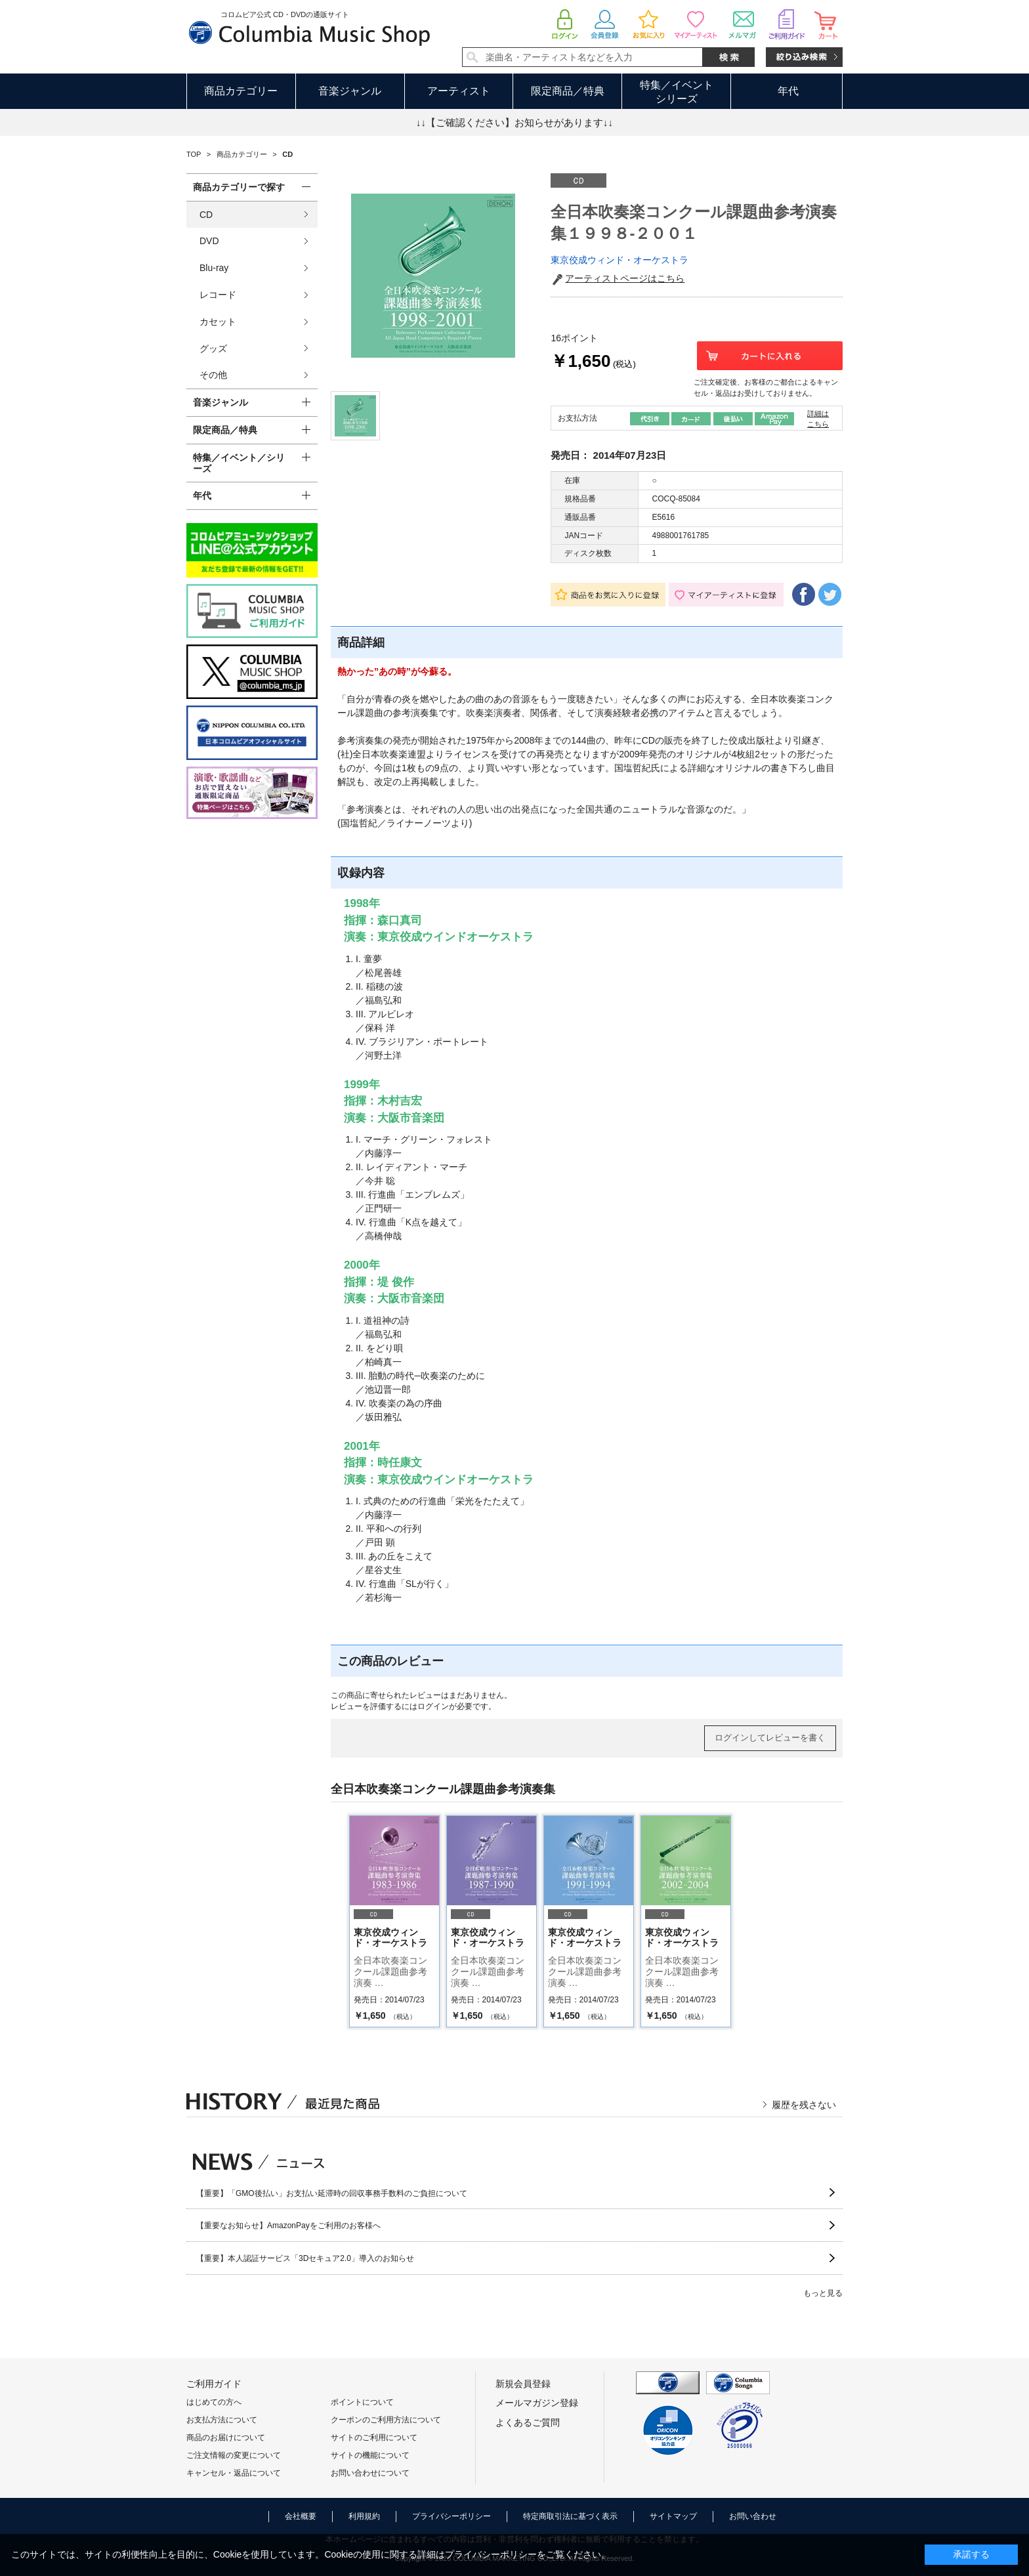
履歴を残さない (804, 2105)
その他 (213, 375)
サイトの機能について (370, 2455)
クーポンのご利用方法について (386, 2419)
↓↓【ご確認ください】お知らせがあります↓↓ (514, 122)
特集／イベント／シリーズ (239, 463)
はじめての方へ (214, 2402)
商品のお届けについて (225, 2437)
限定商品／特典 (567, 90)
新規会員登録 (523, 2383)
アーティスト (458, 90)
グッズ (213, 348)
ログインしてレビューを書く (770, 1737)
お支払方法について (221, 2419)
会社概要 (300, 2516)
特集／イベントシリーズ (676, 91)
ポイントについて (362, 2402)
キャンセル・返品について (233, 2473)
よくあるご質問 (527, 2422)
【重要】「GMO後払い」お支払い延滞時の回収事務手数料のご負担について (331, 2193)
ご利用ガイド (214, 2383)
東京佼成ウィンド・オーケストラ (619, 260)
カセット (218, 321)
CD (206, 214)
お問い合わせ (752, 2516)
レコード (218, 294)
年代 (788, 90)
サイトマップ (673, 2516)
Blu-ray (214, 268)
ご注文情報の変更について (233, 2455)
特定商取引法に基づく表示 (570, 2516)
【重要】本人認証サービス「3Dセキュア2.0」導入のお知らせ (305, 2258)
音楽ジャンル (349, 90)
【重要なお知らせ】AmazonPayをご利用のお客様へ (288, 2225)
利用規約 (364, 2516)
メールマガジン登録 (536, 2402)
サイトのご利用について (374, 2437)
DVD (209, 241)
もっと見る (823, 2293)
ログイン (433, 1706)
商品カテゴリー (241, 90)
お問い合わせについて (370, 2473)
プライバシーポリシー (451, 2516)
